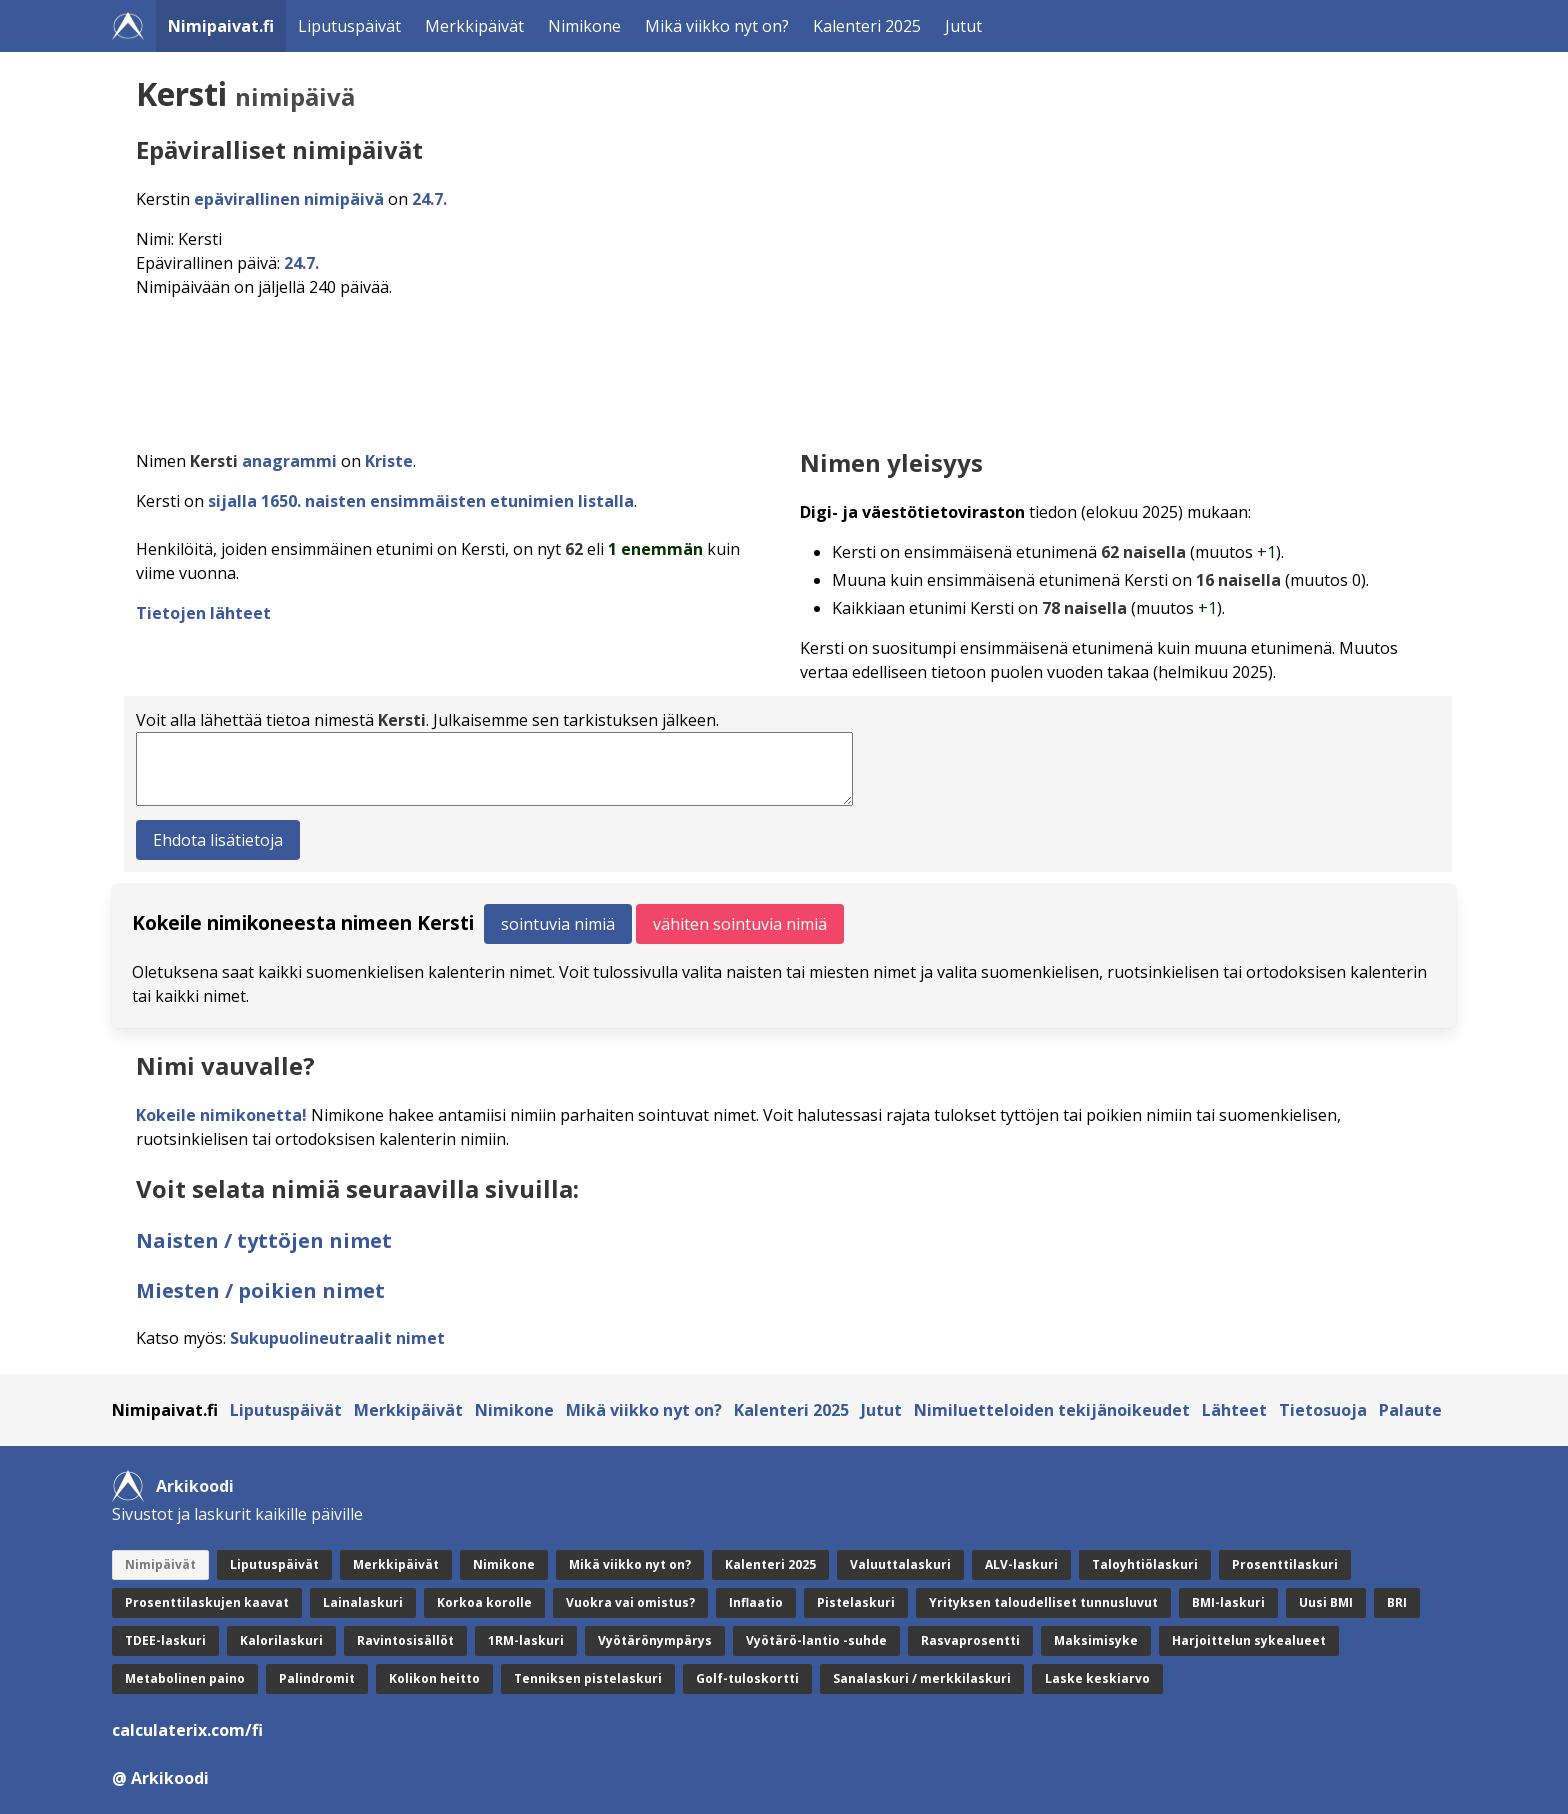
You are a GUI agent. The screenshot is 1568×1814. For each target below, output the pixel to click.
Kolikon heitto (434, 1678)
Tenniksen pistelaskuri (588, 1678)
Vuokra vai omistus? (630, 1602)
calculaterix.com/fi (187, 1730)
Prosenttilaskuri (1285, 1564)
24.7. (429, 199)
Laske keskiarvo (1097, 1678)
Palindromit (317, 1678)
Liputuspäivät (349, 26)
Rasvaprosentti (970, 1640)
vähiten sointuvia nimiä (740, 924)
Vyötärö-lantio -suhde (816, 1640)
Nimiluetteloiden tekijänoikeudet (1052, 1410)
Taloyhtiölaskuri (1145, 1564)
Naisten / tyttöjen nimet (264, 1240)
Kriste (389, 461)
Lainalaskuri (363, 1602)
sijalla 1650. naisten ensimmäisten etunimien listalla (421, 501)
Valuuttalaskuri (900, 1564)
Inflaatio (756, 1602)
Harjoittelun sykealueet (1249, 1640)
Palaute (1410, 1410)
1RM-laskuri (526, 1640)
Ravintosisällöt (405, 1640)
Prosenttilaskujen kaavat (207, 1602)
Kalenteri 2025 (867, 26)
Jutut (963, 26)
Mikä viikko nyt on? (717, 26)
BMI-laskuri (1228, 1602)
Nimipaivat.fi (221, 26)
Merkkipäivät (474, 26)
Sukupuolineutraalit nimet (337, 1338)
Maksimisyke (1096, 1640)
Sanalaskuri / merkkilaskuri (922, 1678)
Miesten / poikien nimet (260, 1290)
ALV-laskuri (1021, 1564)
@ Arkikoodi (160, 1778)
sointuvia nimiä (558, 924)
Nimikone (584, 26)
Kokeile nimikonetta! (221, 1115)
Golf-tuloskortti (747, 1678)
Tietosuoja (1323, 1410)
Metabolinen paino (185, 1678)
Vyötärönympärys (655, 1640)
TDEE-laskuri (165, 1640)
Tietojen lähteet (203, 613)
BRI (1397, 1602)
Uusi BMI (1326, 1602)
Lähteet (1234, 1410)
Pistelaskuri (856, 1602)
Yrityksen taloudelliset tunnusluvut (1043, 1602)
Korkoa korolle (484, 1602)
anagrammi (289, 461)
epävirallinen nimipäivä (289, 199)
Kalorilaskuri (281, 1640)
